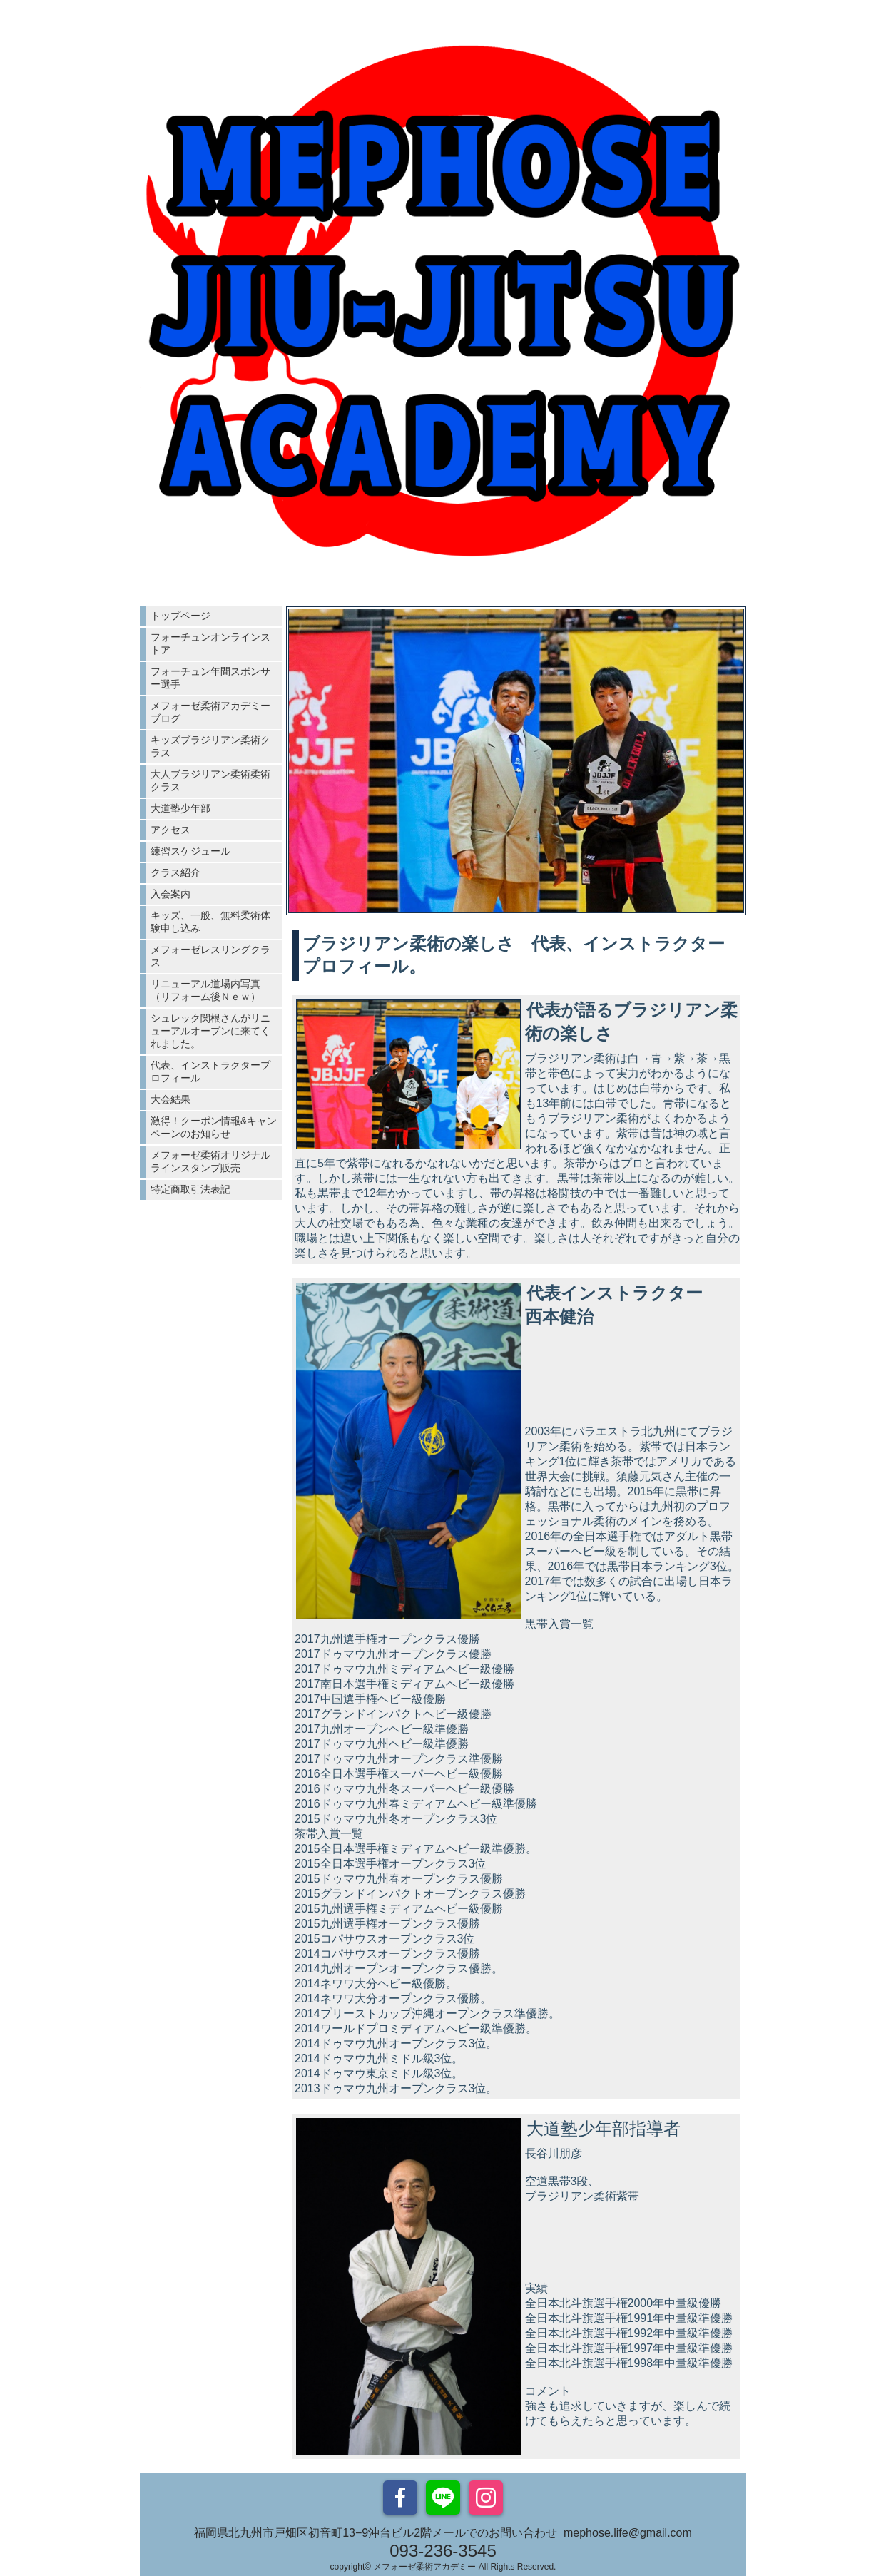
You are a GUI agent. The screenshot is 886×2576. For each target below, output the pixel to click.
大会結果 (170, 1099)
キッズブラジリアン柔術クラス (210, 746)
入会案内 (170, 894)
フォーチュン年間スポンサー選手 (210, 678)
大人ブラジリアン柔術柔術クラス (210, 780)
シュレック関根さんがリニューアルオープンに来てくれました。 (210, 1030)
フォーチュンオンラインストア (210, 643)
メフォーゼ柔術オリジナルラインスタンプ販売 (210, 1161)
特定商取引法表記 (190, 1189)
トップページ (180, 615)
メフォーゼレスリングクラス (210, 956)
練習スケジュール (190, 851)
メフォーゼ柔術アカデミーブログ (210, 712)
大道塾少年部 (180, 808)
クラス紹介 (175, 872)
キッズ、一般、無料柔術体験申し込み (210, 922)
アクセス (170, 829)
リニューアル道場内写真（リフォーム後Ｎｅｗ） (205, 990)
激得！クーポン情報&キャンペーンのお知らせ (214, 1127)
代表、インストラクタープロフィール (210, 1071)
